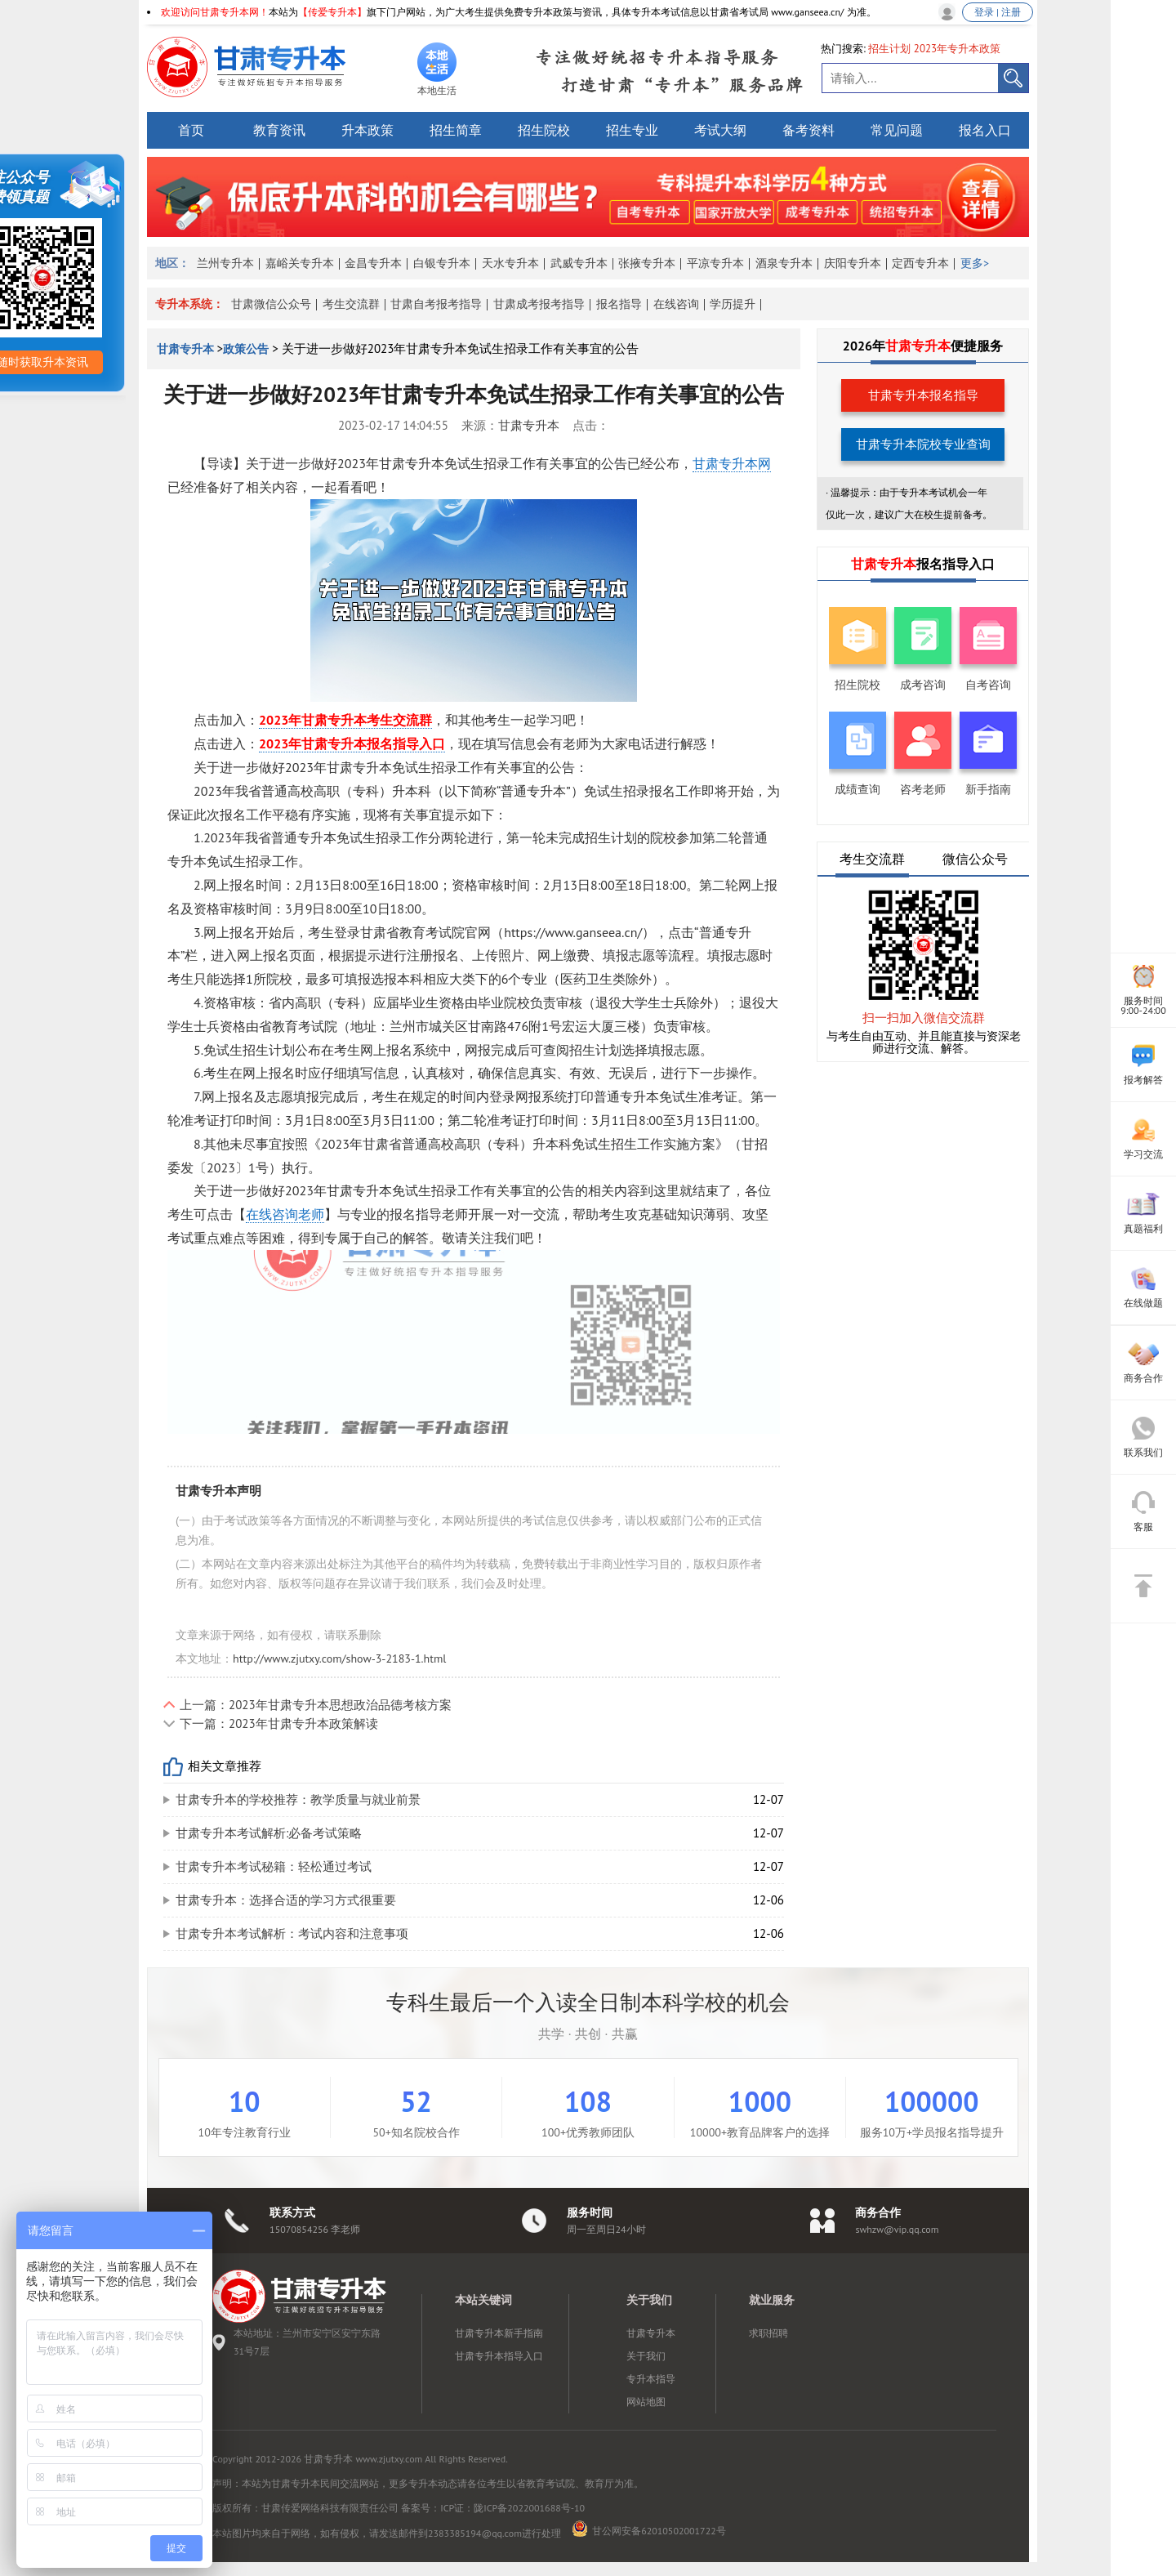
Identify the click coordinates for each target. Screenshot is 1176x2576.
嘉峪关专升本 (299, 263)
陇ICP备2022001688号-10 (529, 2508)
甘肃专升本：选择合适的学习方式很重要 (286, 1900)
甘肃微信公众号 (271, 304)
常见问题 (897, 130)
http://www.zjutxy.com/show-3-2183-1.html (339, 1658)
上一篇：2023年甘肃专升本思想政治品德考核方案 (316, 1704)
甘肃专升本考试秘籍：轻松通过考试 (274, 1866)
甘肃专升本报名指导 (923, 395)
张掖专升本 (646, 263)
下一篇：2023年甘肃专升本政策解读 (279, 1723)
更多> (974, 263)
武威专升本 (579, 263)
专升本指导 (650, 2379)
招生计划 (889, 49)
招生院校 (544, 130)
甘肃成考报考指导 (539, 304)
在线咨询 (676, 304)
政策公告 (246, 349)
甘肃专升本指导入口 (499, 2356)
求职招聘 (768, 2333)
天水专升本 (510, 263)
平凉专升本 (715, 263)
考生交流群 (351, 304)
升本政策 (367, 130)
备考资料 (808, 130)
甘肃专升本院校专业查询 (923, 444)
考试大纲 (720, 130)
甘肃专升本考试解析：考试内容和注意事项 (292, 1933)
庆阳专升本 (852, 263)
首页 (191, 130)
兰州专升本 (225, 263)
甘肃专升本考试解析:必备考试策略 (269, 1833)
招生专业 (632, 130)
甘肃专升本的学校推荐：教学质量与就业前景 (298, 1799)
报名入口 (985, 130)
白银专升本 (441, 263)
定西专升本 (920, 263)
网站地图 (646, 2401)
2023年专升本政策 (957, 49)
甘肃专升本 (187, 349)
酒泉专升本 (784, 263)
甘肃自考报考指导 (436, 304)
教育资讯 (279, 130)
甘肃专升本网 (732, 463)
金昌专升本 (373, 263)
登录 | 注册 (997, 12)
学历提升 (732, 304)
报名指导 (619, 304)
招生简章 (456, 130)
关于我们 (646, 2356)
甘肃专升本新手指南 (499, 2333)
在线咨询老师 (285, 1214)
